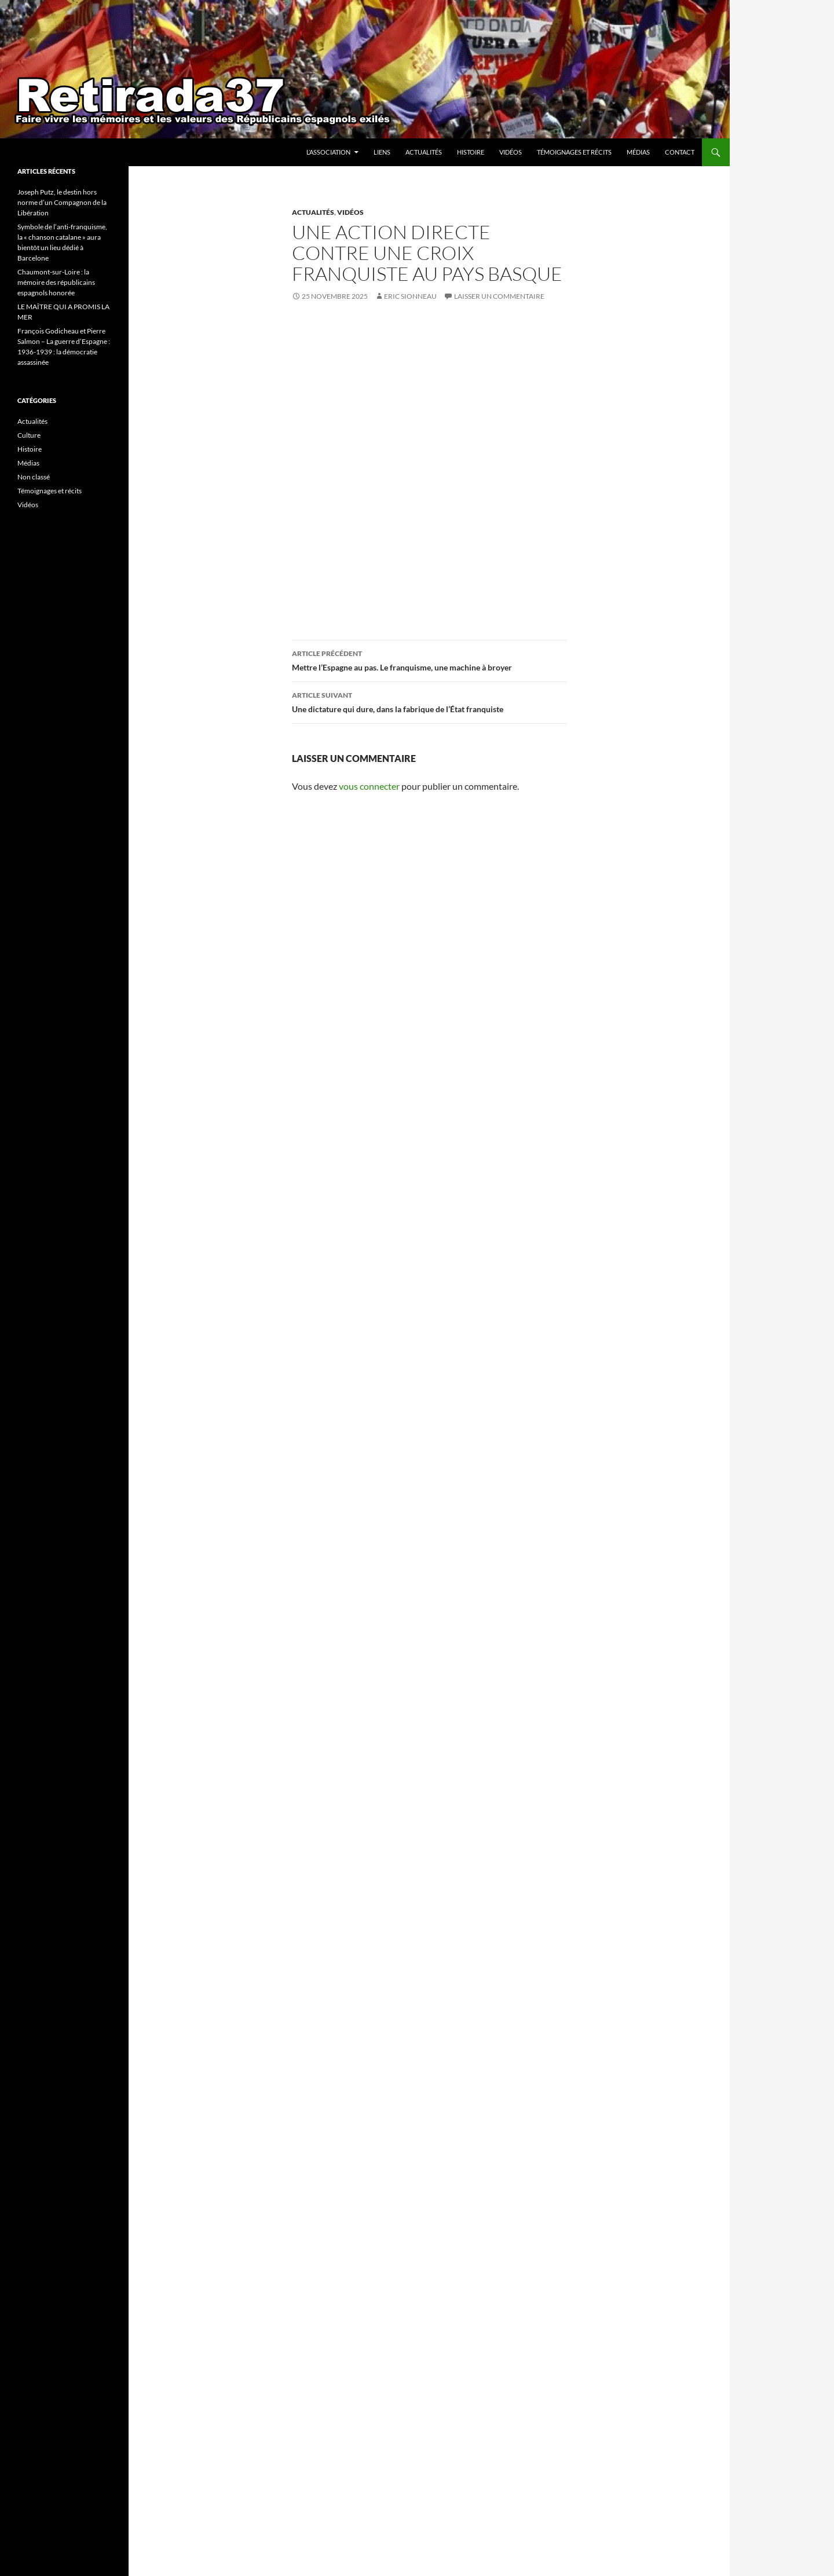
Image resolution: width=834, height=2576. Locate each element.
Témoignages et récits (574, 152)
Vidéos (510, 152)
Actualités (423, 152)
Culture (29, 435)
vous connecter (369, 786)
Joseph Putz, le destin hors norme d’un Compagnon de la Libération (62, 202)
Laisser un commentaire (499, 296)
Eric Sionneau (410, 296)
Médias (638, 152)
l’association (328, 152)
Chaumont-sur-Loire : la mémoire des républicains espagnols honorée (56, 282)
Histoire (470, 152)
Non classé (33, 476)
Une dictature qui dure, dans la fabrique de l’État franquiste (429, 701)
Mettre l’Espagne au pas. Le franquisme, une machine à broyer (429, 659)
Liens (382, 152)
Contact (679, 152)
